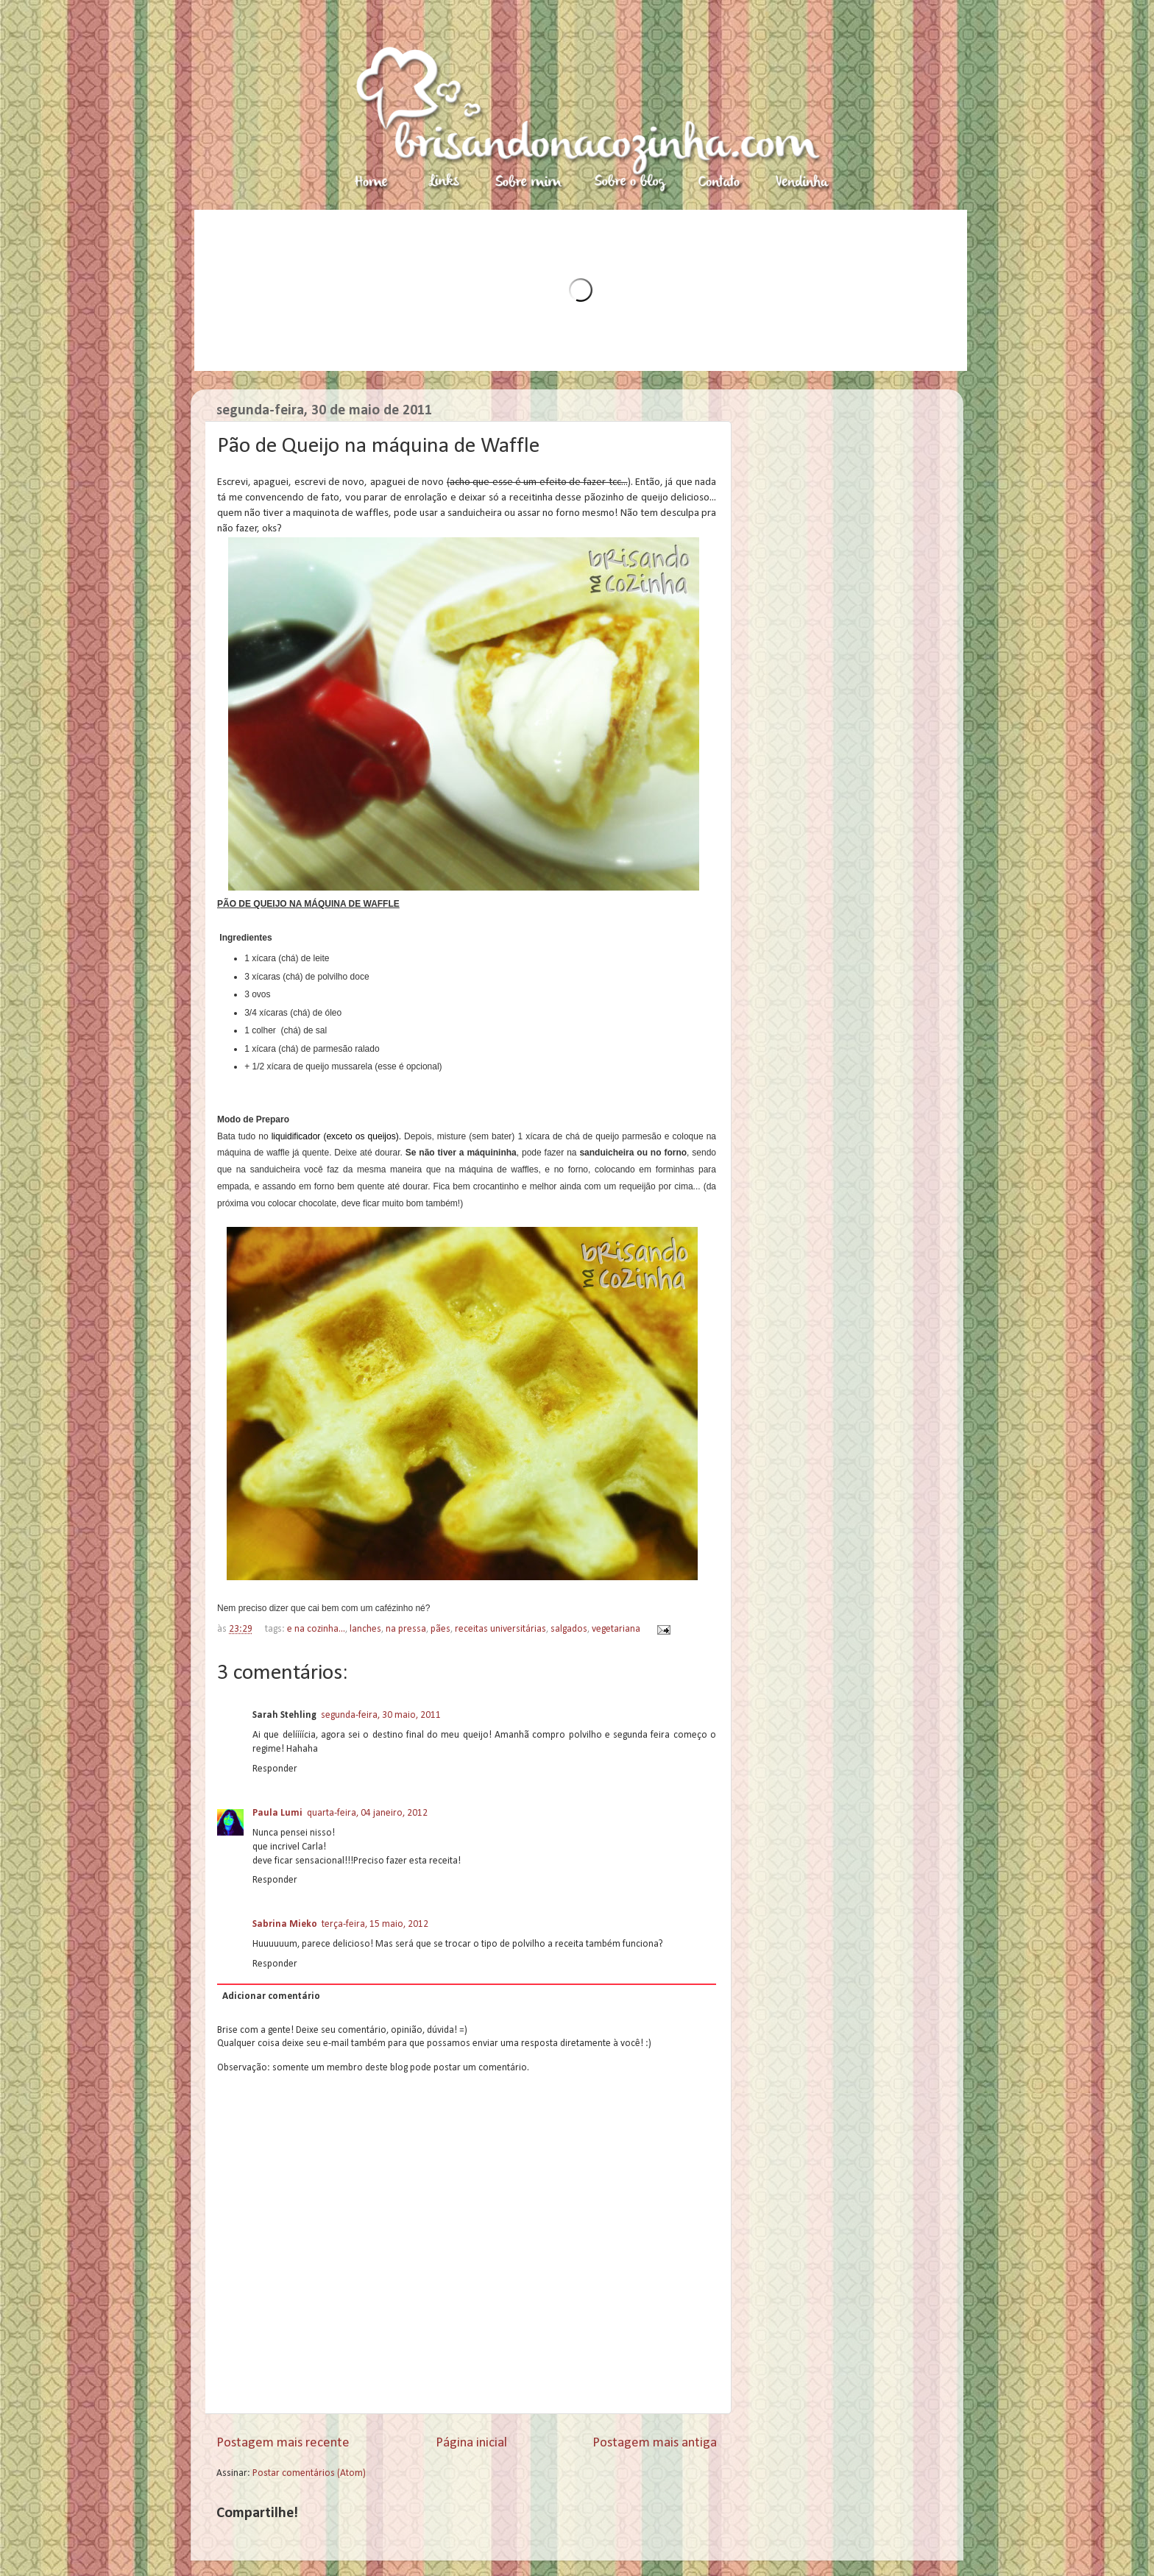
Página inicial (471, 2443)
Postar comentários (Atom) (309, 2473)
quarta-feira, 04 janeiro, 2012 (367, 1813)
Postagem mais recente (283, 2443)
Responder (274, 1769)
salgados (569, 1629)
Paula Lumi (277, 1813)
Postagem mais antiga (654, 2443)
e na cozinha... (316, 1629)
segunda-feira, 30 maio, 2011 (381, 1715)
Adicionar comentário (271, 1996)
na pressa (406, 1629)
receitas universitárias (500, 1629)
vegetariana (616, 1629)
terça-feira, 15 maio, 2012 (375, 1924)
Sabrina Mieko (284, 1924)
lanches (365, 1629)
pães (440, 1629)
